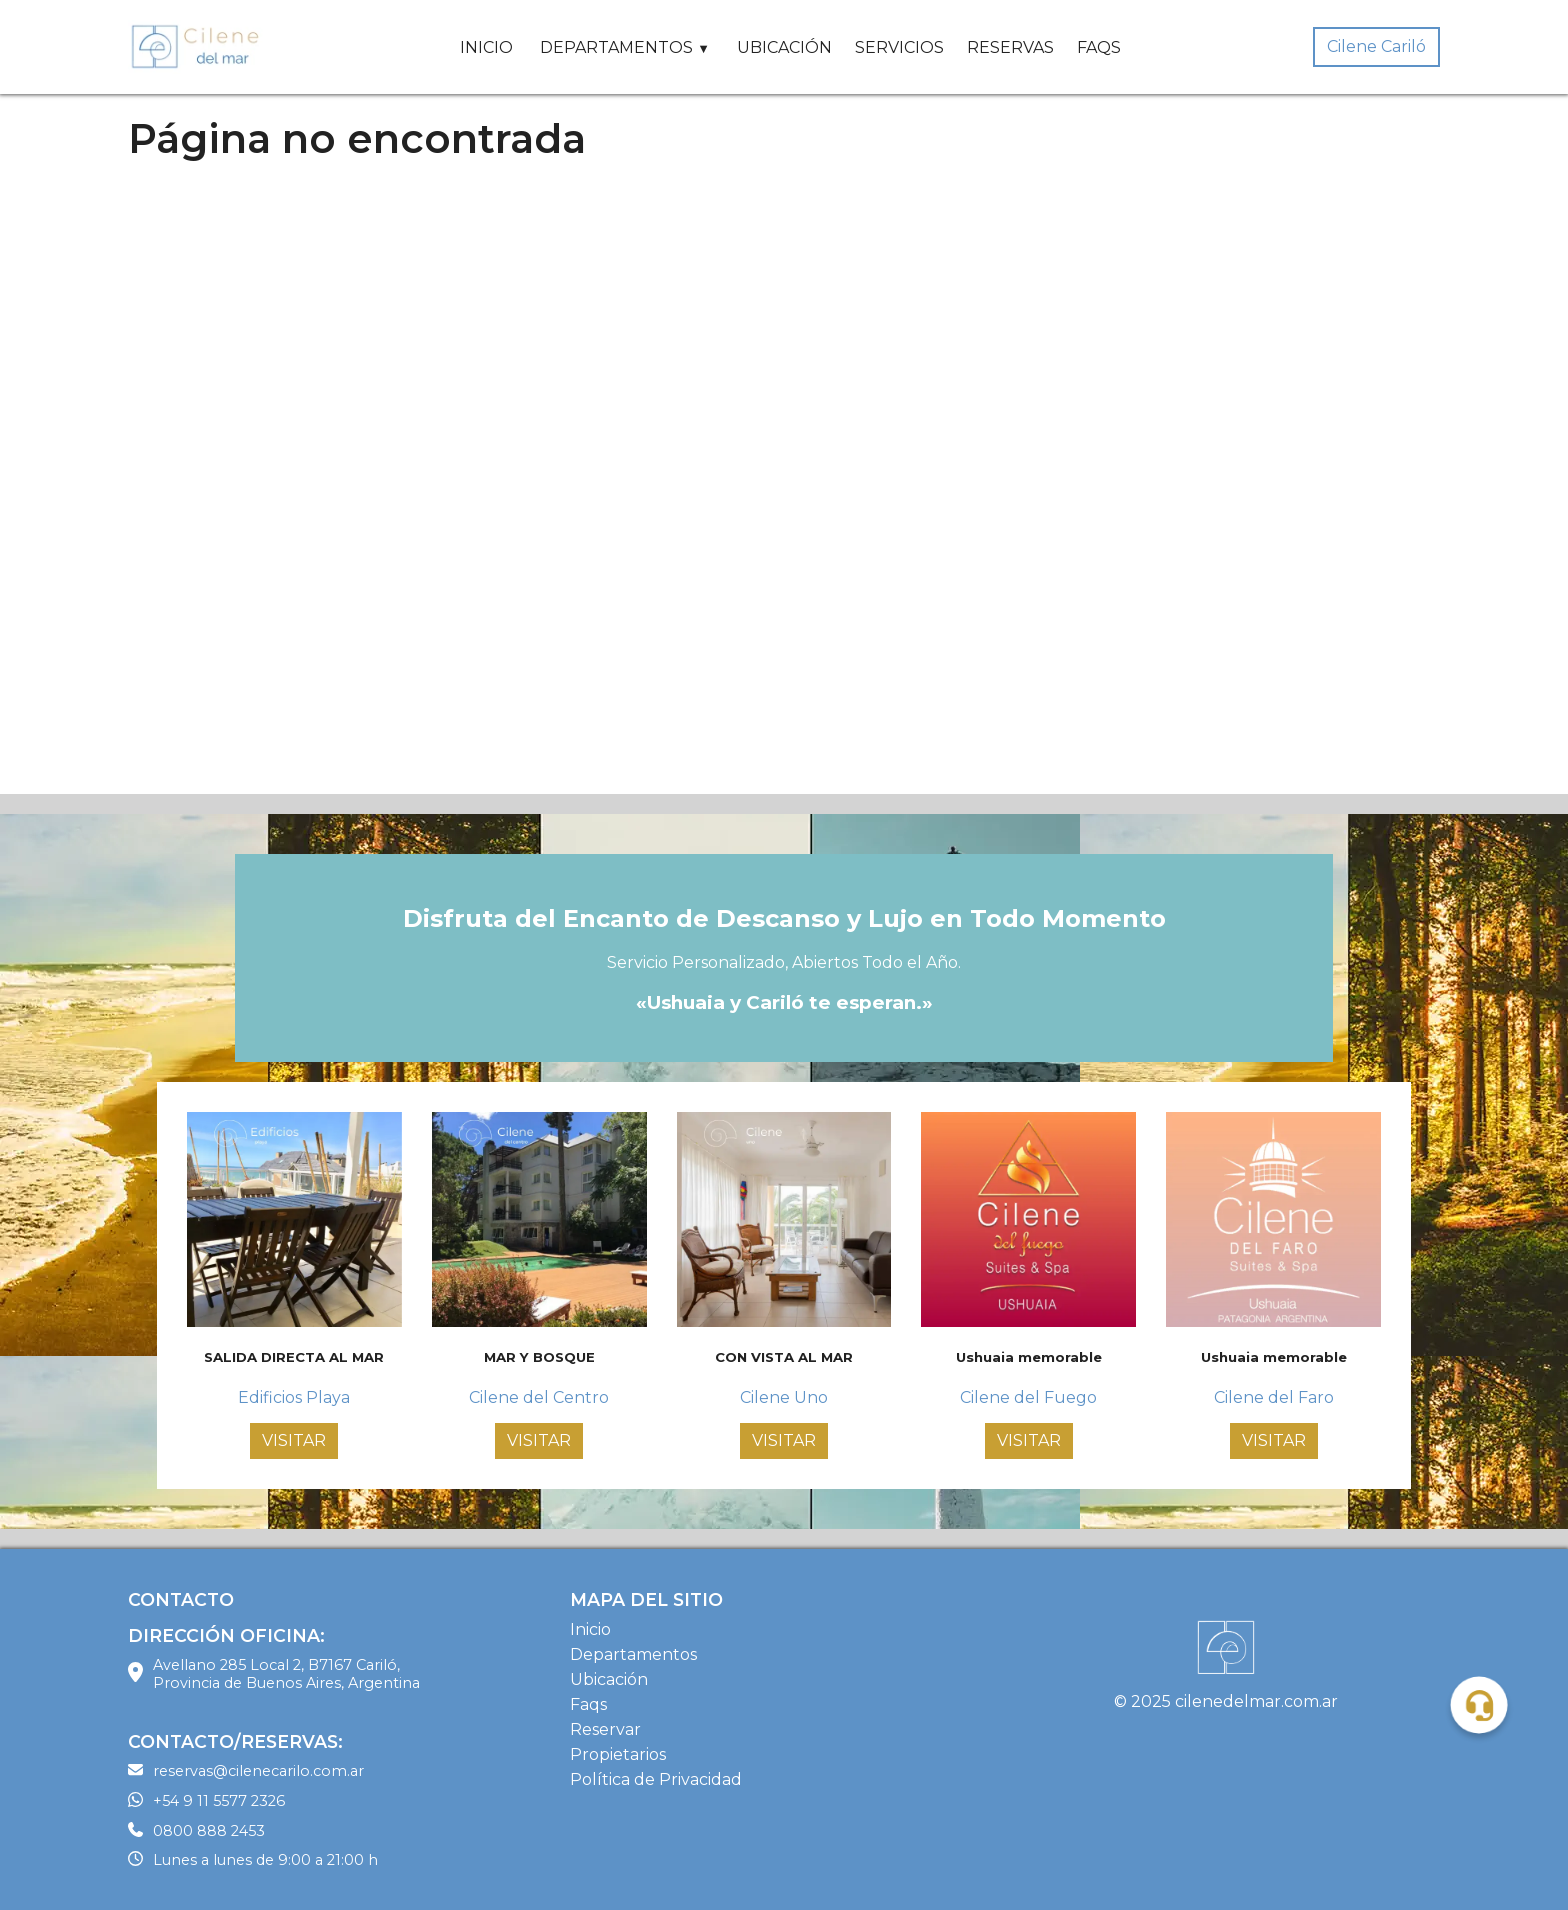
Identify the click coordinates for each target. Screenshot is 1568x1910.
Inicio (590, 1629)
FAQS (1099, 47)
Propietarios (618, 1754)
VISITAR (294, 1440)
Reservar (605, 1729)
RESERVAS (1010, 47)
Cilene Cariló (1376, 46)
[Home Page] (198, 47)
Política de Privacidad (656, 1779)
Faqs (588, 1704)
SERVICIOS (899, 47)
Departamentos (633, 1654)
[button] (1479, 1705)
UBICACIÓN (784, 47)
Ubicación (609, 1679)
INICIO (486, 47)
